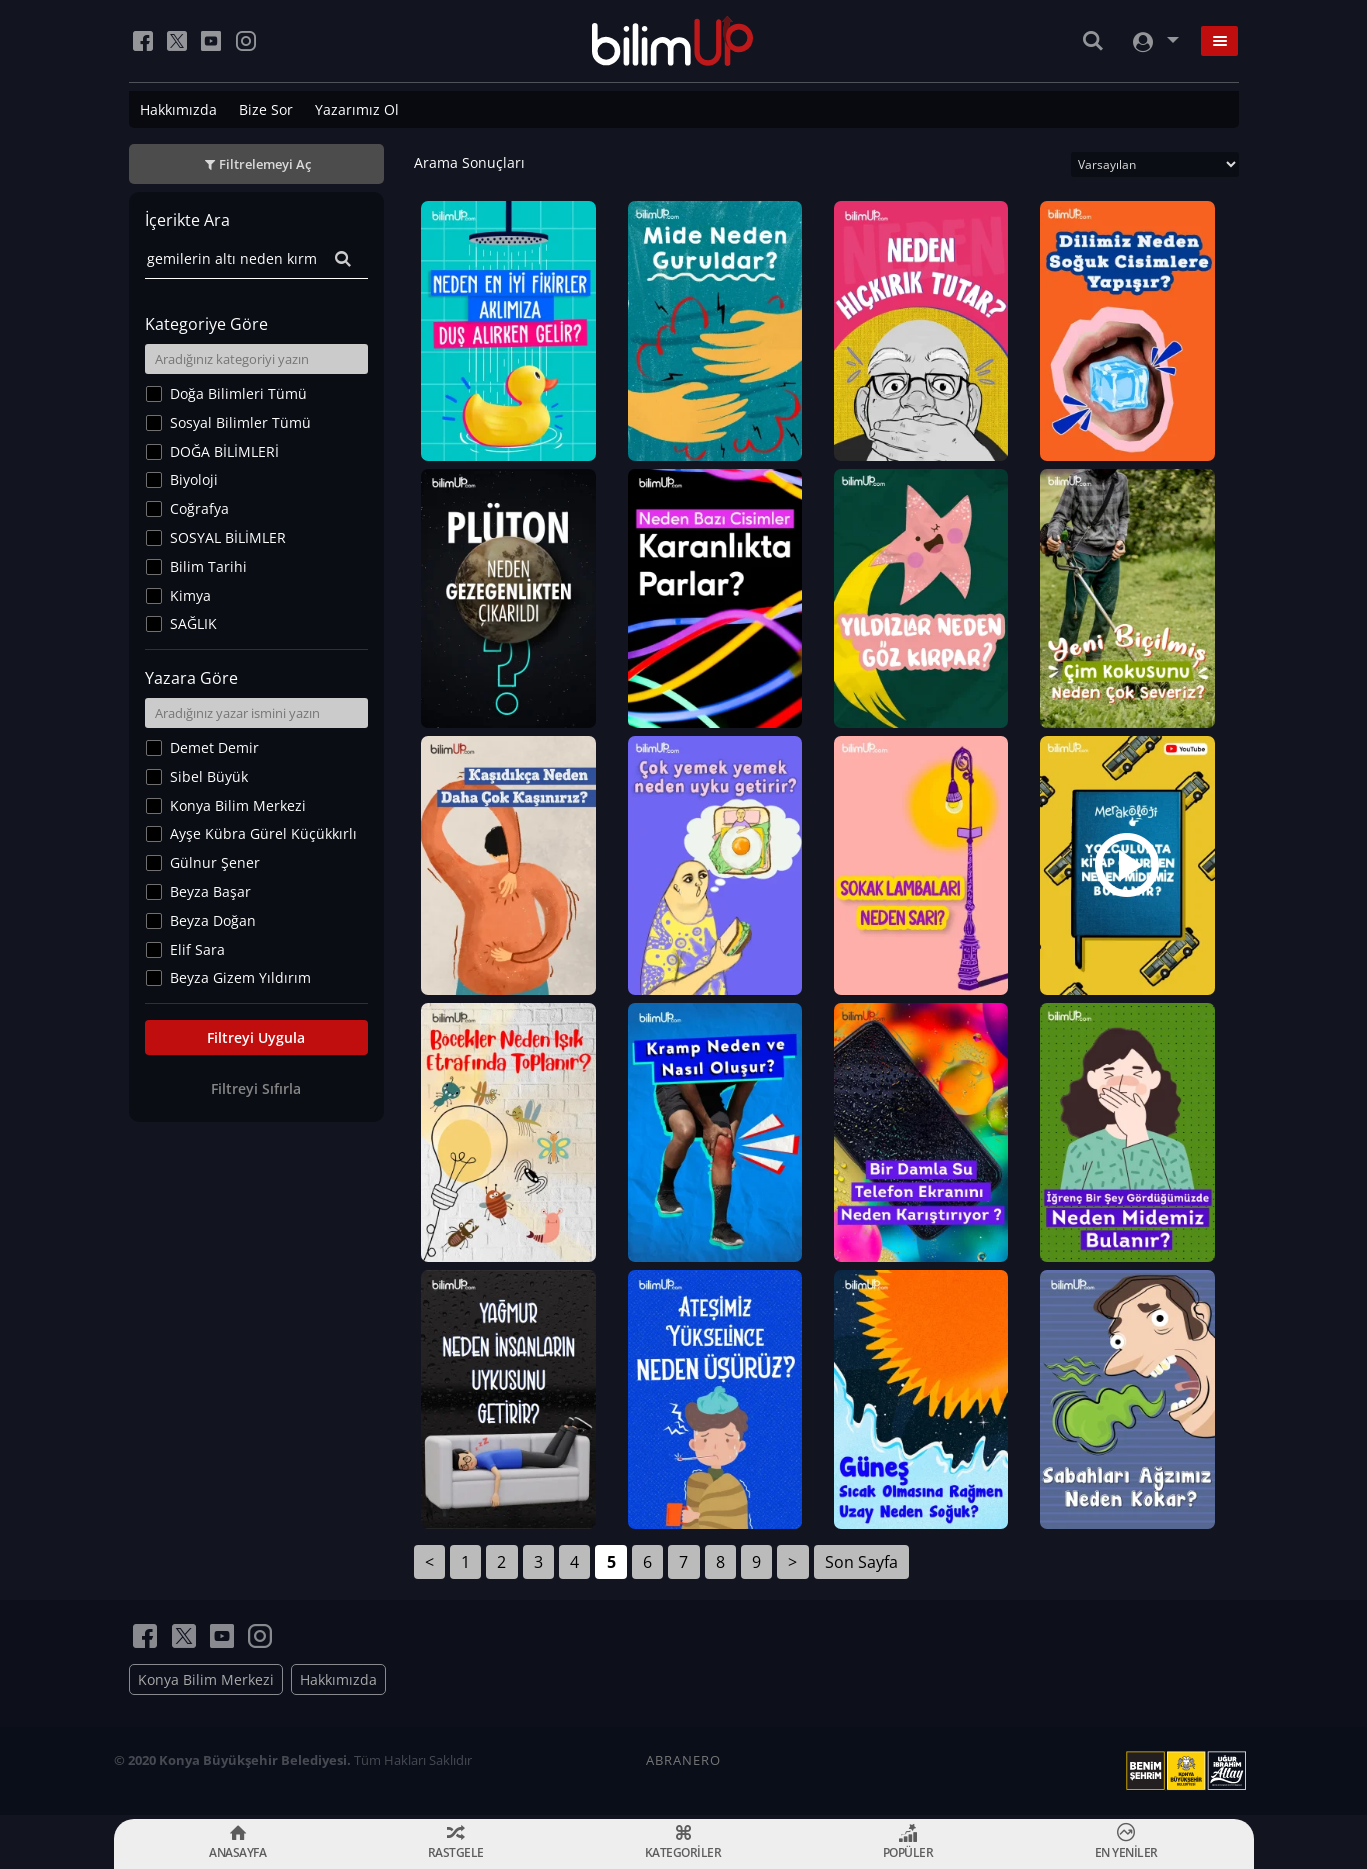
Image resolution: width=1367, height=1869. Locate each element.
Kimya (190, 595)
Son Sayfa (861, 1566)
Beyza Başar (210, 891)
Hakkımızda (178, 109)
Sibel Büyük (209, 776)
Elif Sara (197, 949)
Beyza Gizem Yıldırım (240, 977)
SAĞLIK (193, 623)
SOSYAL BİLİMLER (228, 537)
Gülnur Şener (215, 862)
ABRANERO (683, 1764)
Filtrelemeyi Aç (265, 164)
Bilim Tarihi (208, 566)
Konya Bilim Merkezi (238, 805)
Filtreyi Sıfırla (256, 1088)
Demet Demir (214, 747)
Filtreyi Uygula (256, 1037)
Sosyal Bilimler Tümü (240, 422)
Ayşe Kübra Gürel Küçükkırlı (263, 833)
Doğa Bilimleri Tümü (238, 393)
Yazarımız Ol (357, 109)
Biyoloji (194, 479)
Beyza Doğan (213, 920)
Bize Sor (266, 109)
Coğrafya (199, 508)
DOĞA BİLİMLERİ (224, 451)
